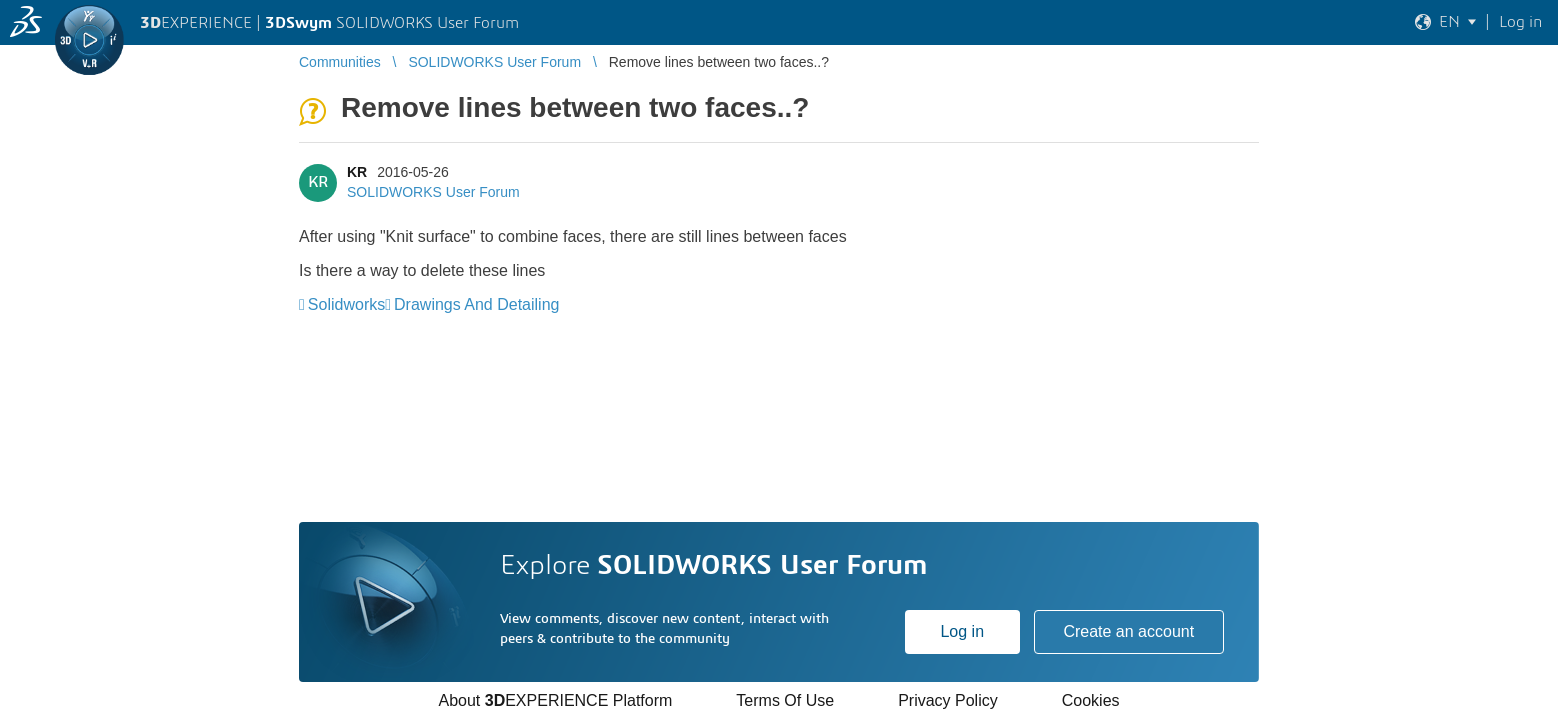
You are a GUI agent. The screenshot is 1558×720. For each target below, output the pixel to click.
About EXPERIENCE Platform (555, 700)
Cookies (1091, 700)
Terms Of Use (785, 700)
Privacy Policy (948, 700)
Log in (962, 631)
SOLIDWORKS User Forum (433, 192)
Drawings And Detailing (476, 304)
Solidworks (346, 304)
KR (357, 172)
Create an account (1128, 631)
